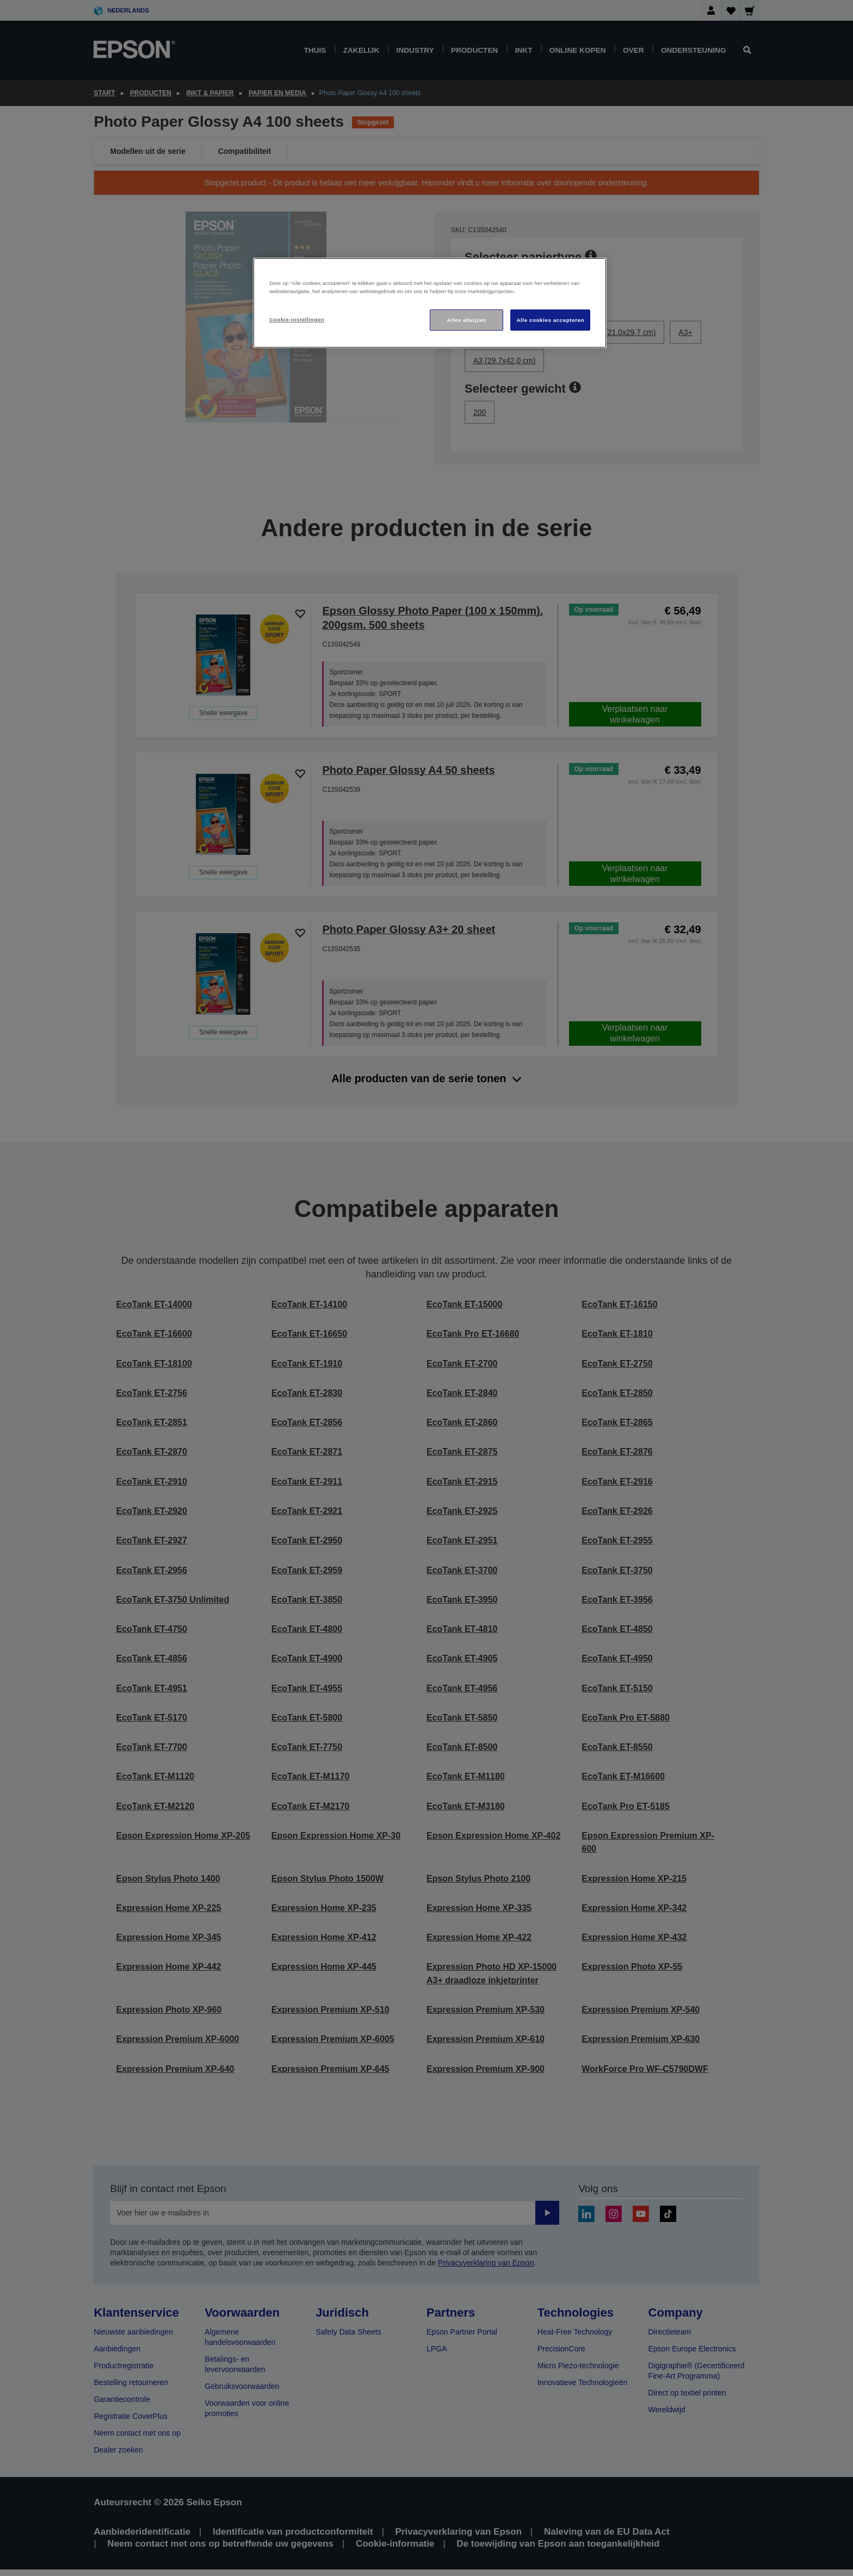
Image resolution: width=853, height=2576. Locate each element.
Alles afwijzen (466, 320)
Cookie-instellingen (296, 319)
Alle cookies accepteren (550, 320)
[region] (430, 303)
